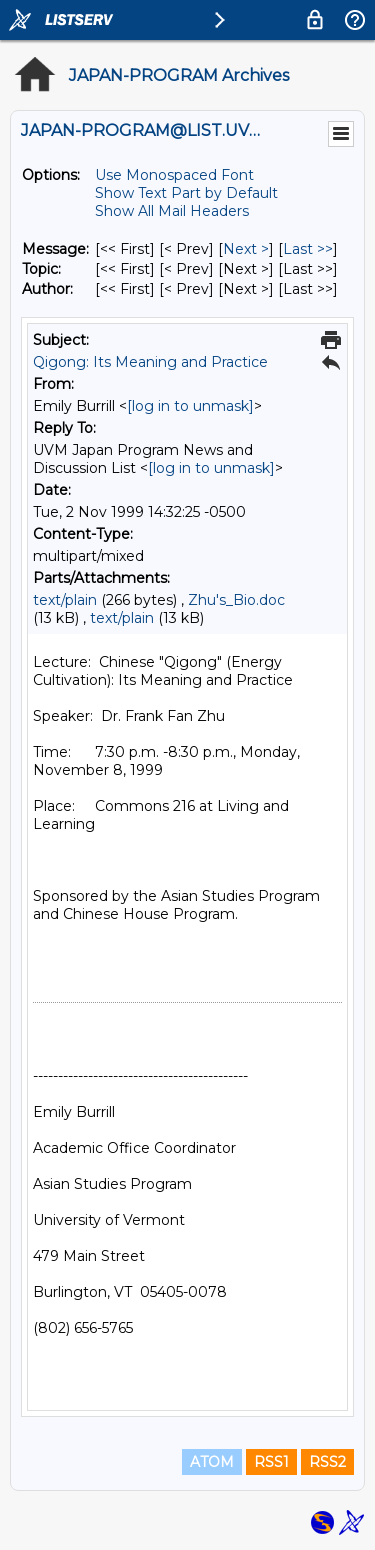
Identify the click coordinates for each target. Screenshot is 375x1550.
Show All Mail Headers (172, 211)
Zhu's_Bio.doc (236, 600)
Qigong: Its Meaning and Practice (150, 362)
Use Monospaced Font (174, 175)
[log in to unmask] (190, 406)
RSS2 (327, 1462)
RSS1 (271, 1462)
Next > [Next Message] (246, 249)
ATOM (212, 1462)
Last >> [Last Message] (308, 249)
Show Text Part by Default (186, 193)
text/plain (65, 600)
